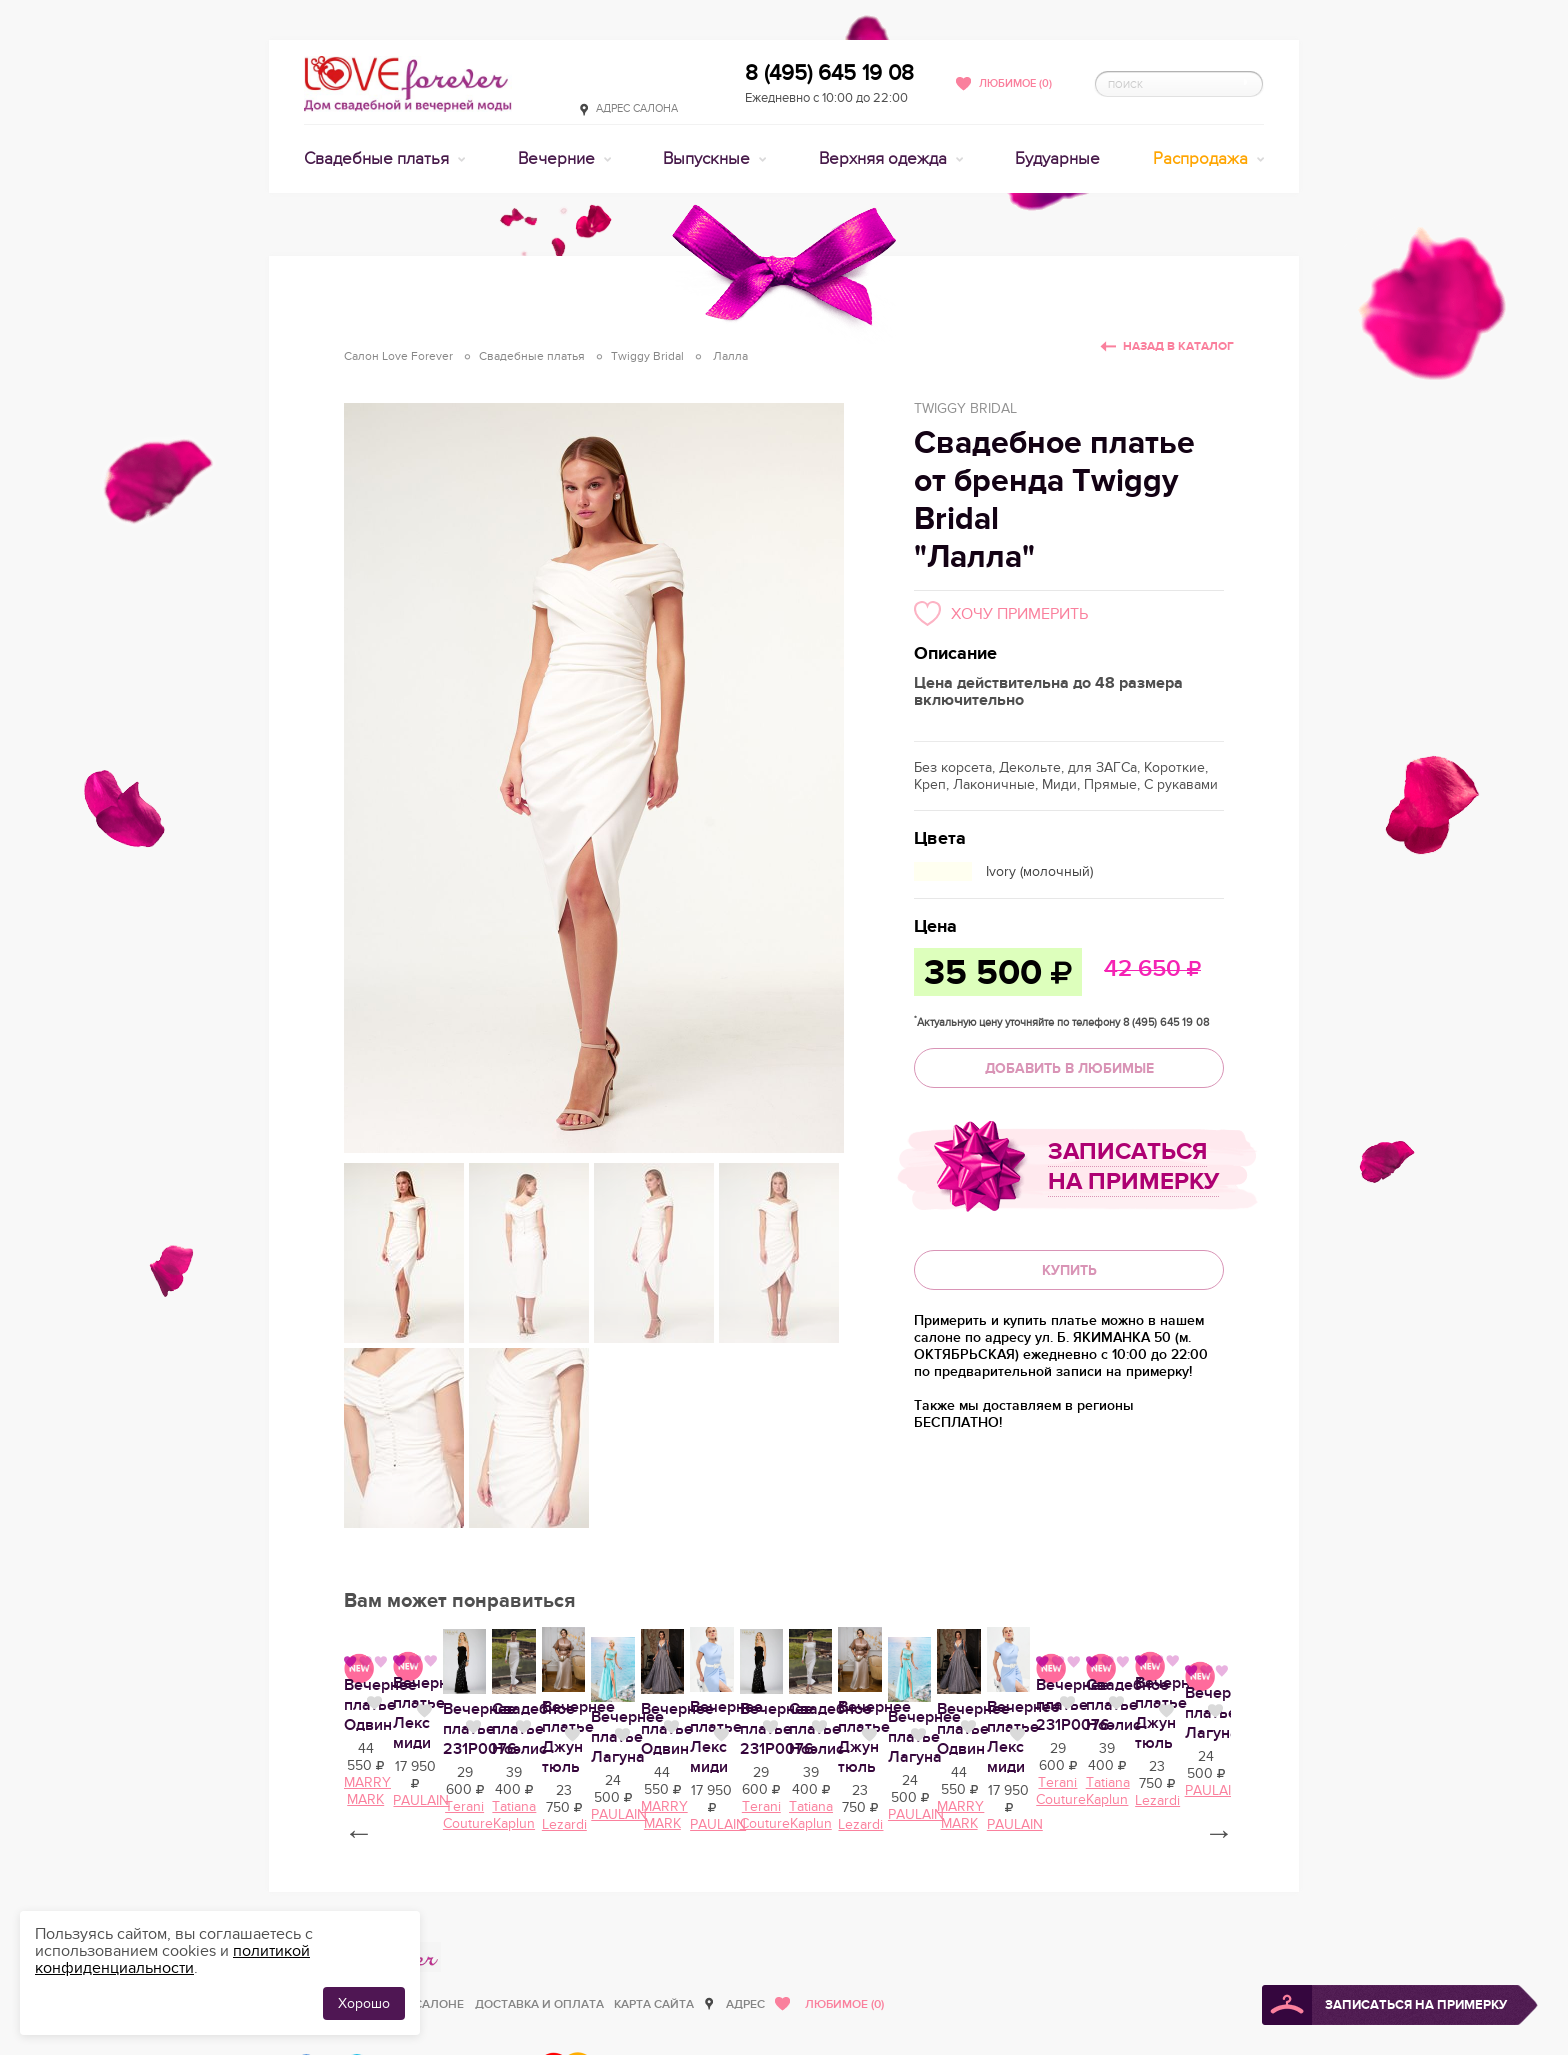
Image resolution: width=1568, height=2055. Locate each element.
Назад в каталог (1178, 346)
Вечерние (558, 159)
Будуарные (1057, 159)
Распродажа (1202, 159)
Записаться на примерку (1133, 1166)
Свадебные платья (378, 159)
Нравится (503, 1908)
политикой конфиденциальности (172, 1959)
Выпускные (708, 159)
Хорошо (364, 2003)
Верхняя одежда (885, 159)
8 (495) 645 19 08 (829, 73)
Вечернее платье (408, 1910)
